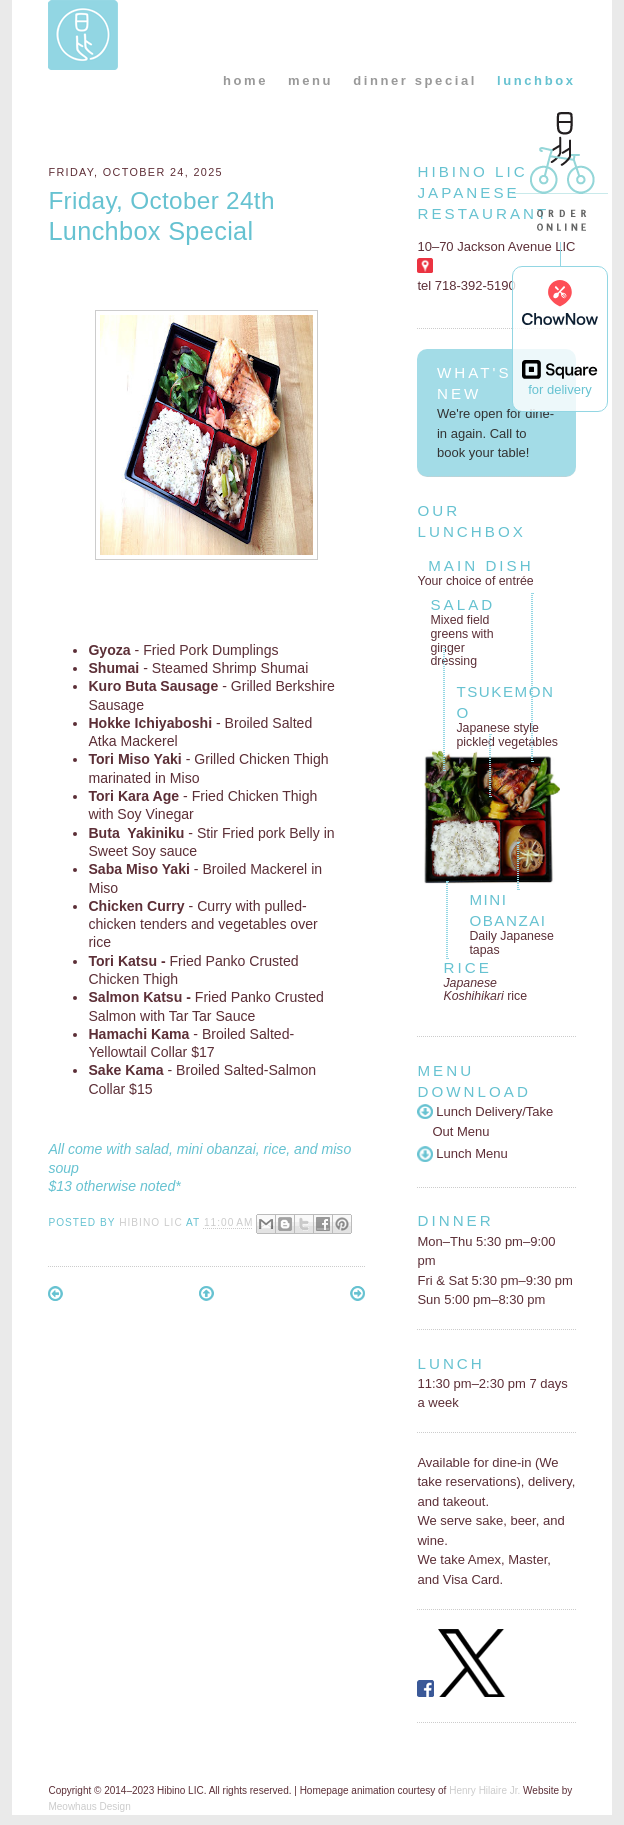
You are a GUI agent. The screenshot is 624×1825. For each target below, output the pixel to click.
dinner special (415, 80)
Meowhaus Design (89, 1806)
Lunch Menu (462, 1153)
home (245, 80)
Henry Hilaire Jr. (484, 1790)
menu (310, 80)
